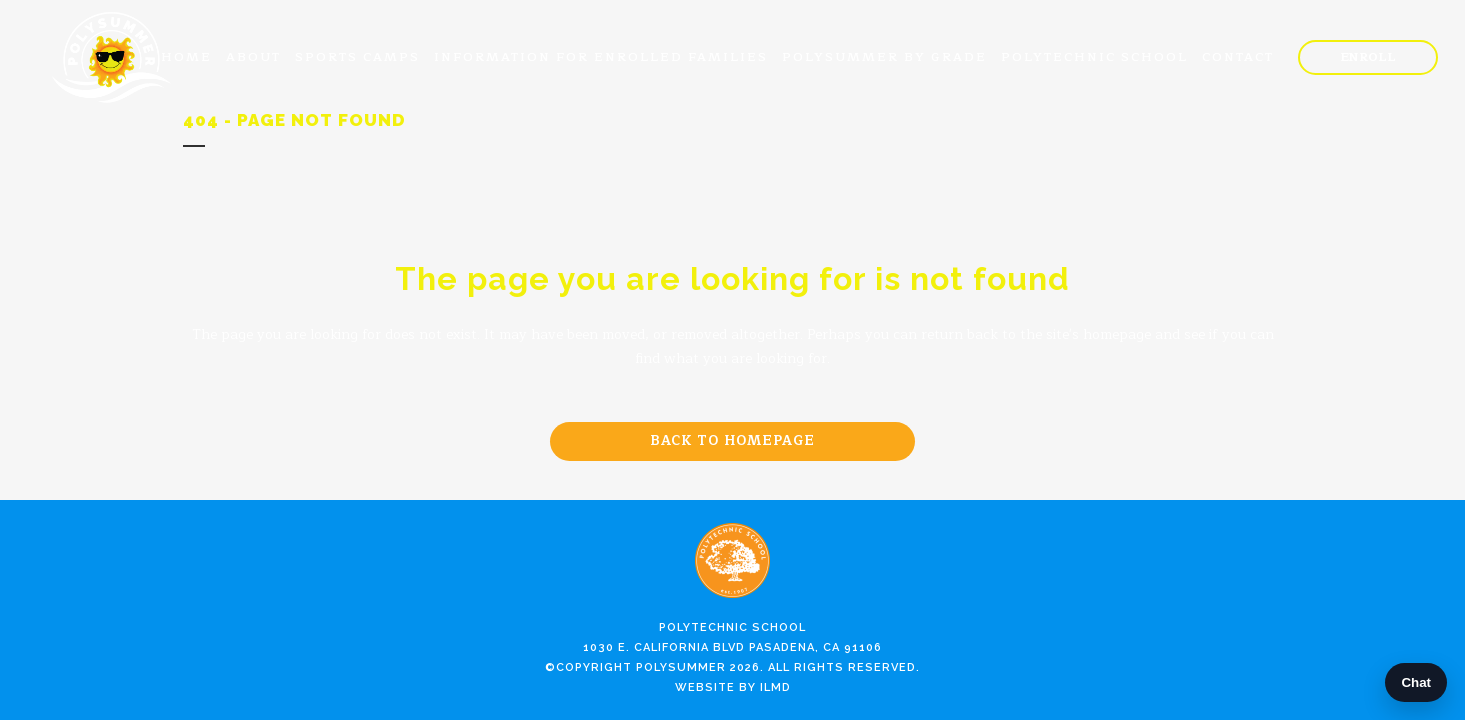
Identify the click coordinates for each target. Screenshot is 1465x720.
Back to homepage (732, 441)
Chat (1416, 682)
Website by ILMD (733, 687)
